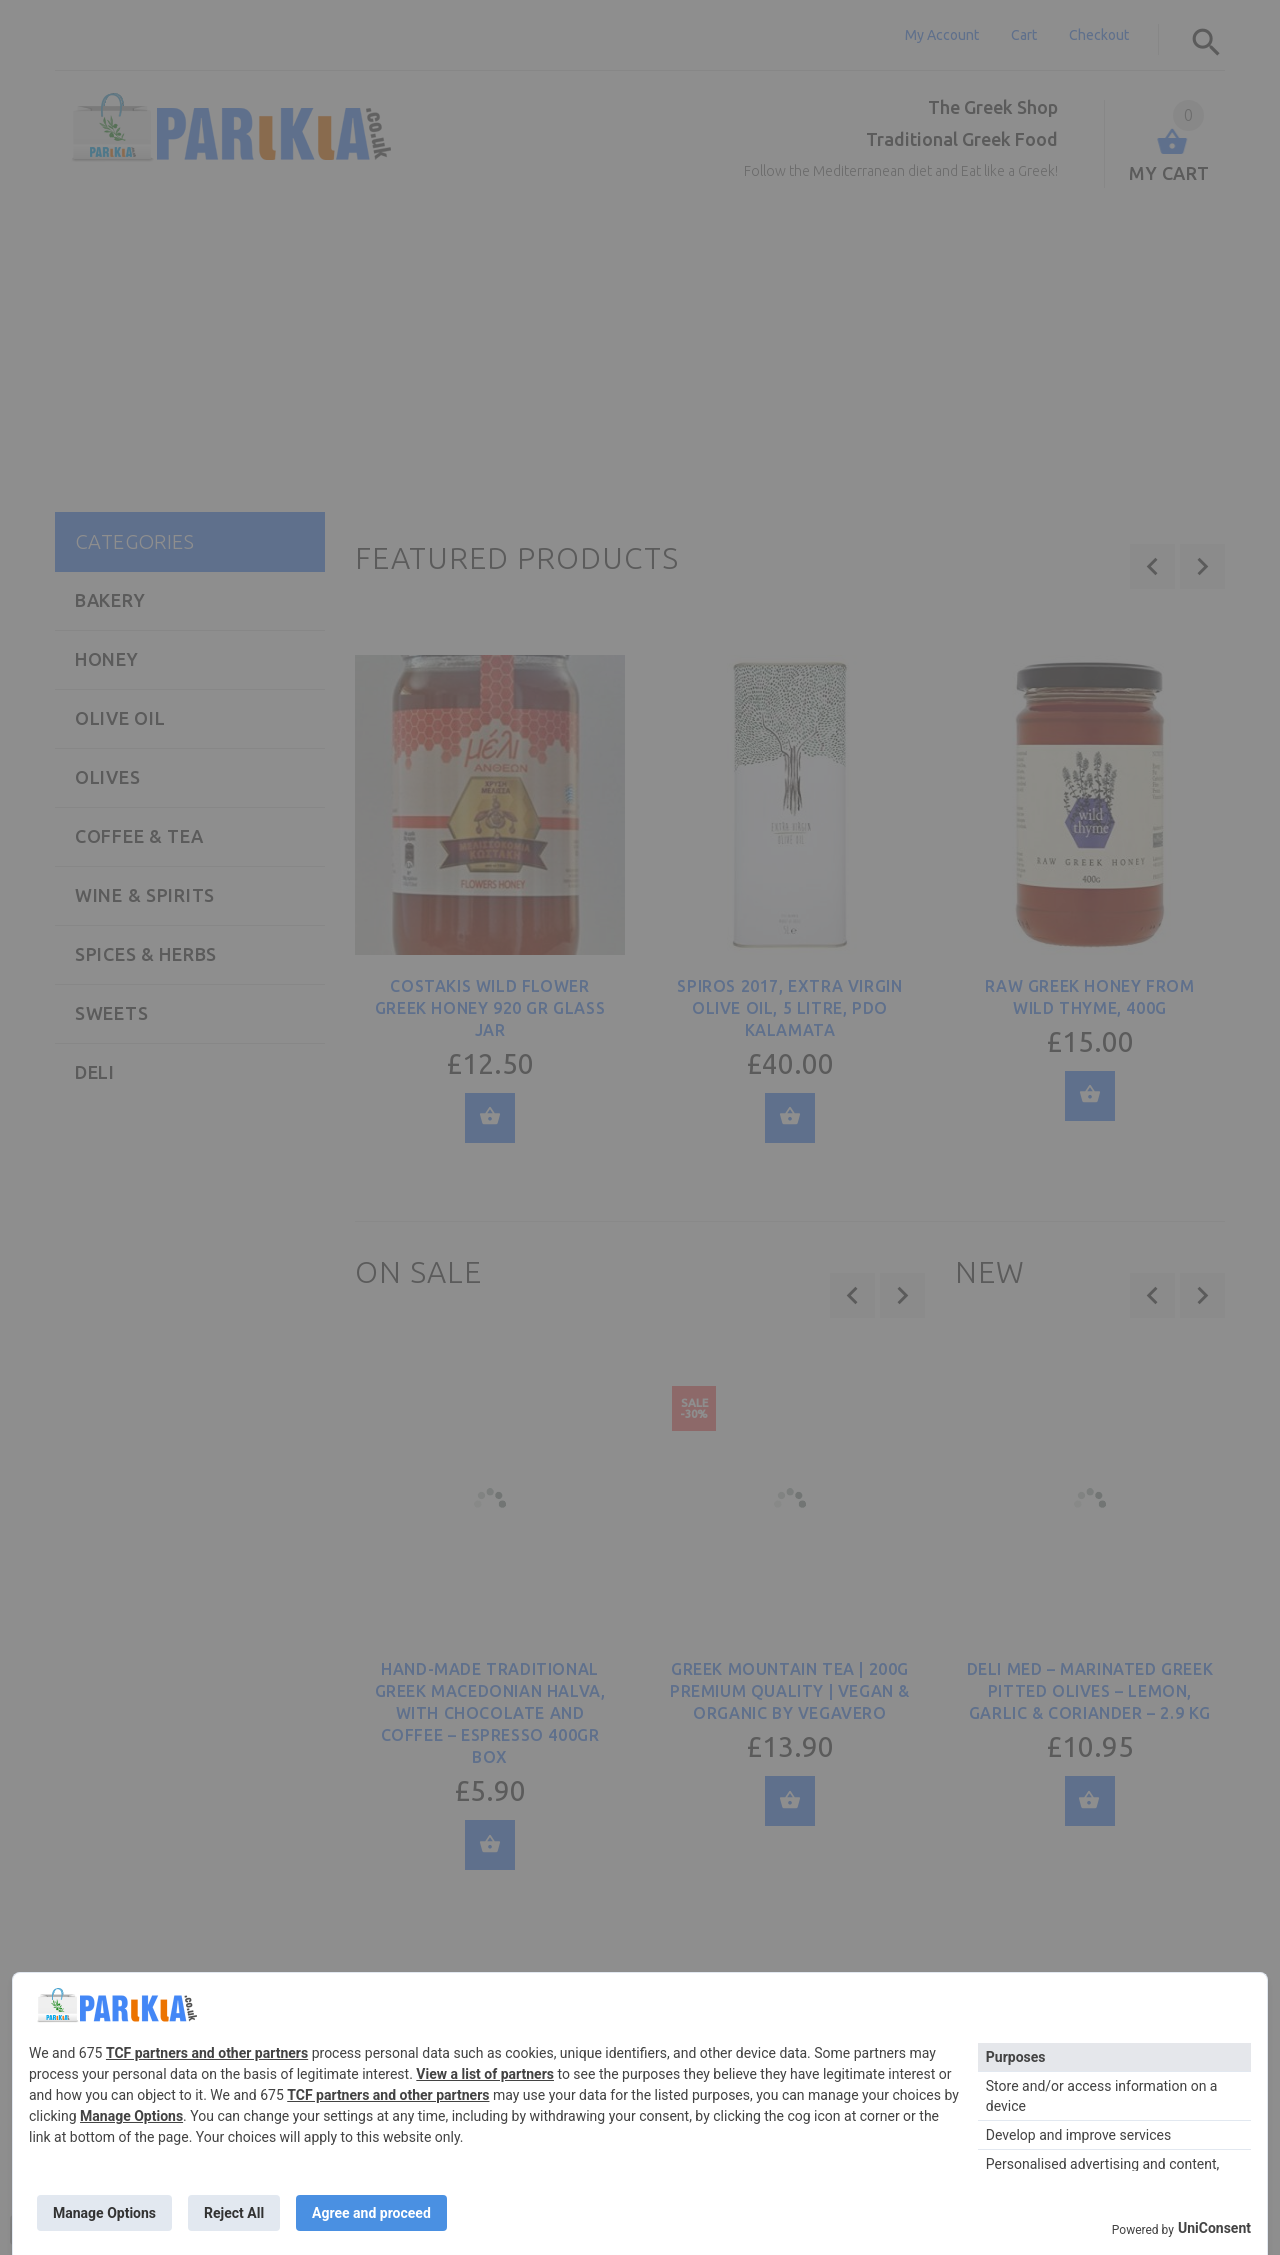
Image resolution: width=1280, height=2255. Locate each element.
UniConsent (1214, 2228)
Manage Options (131, 2116)
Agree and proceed (371, 2213)
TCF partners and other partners (207, 2053)
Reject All (234, 2213)
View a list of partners (485, 2074)
